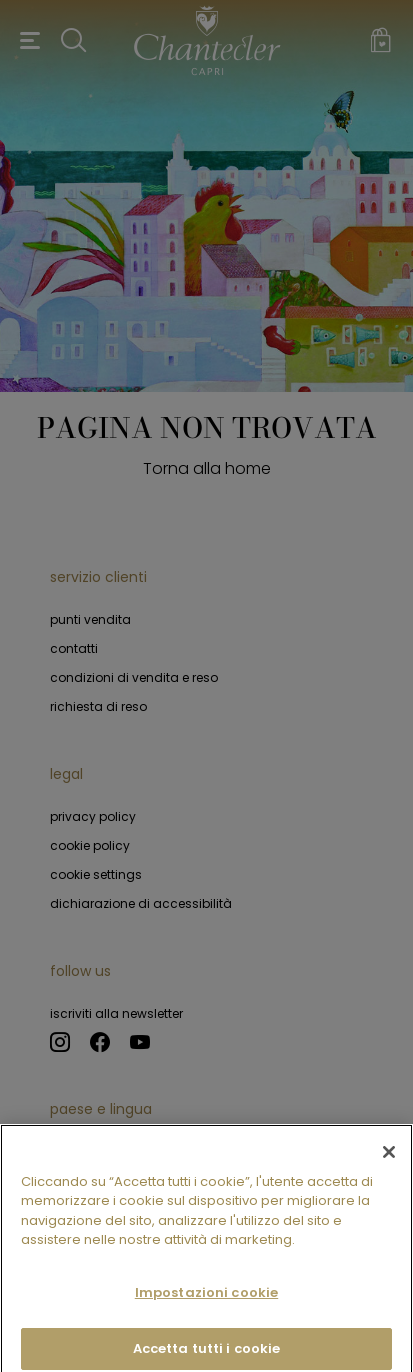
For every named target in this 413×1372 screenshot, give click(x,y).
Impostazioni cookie (206, 1302)
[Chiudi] (389, 1162)
